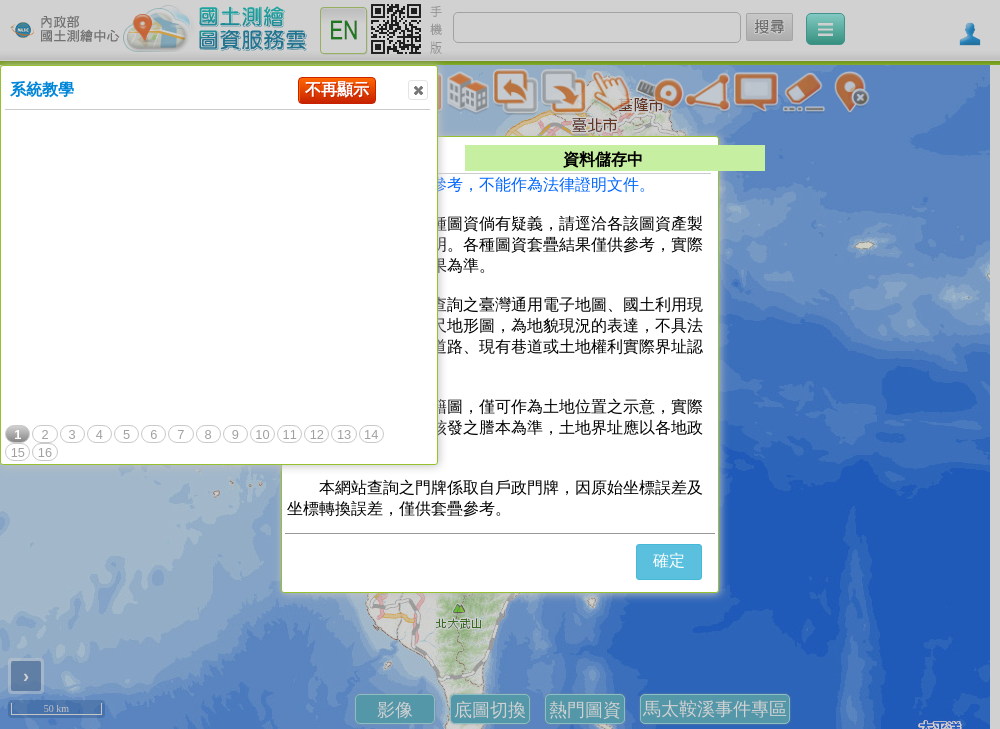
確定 (669, 560)
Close (417, 90)
